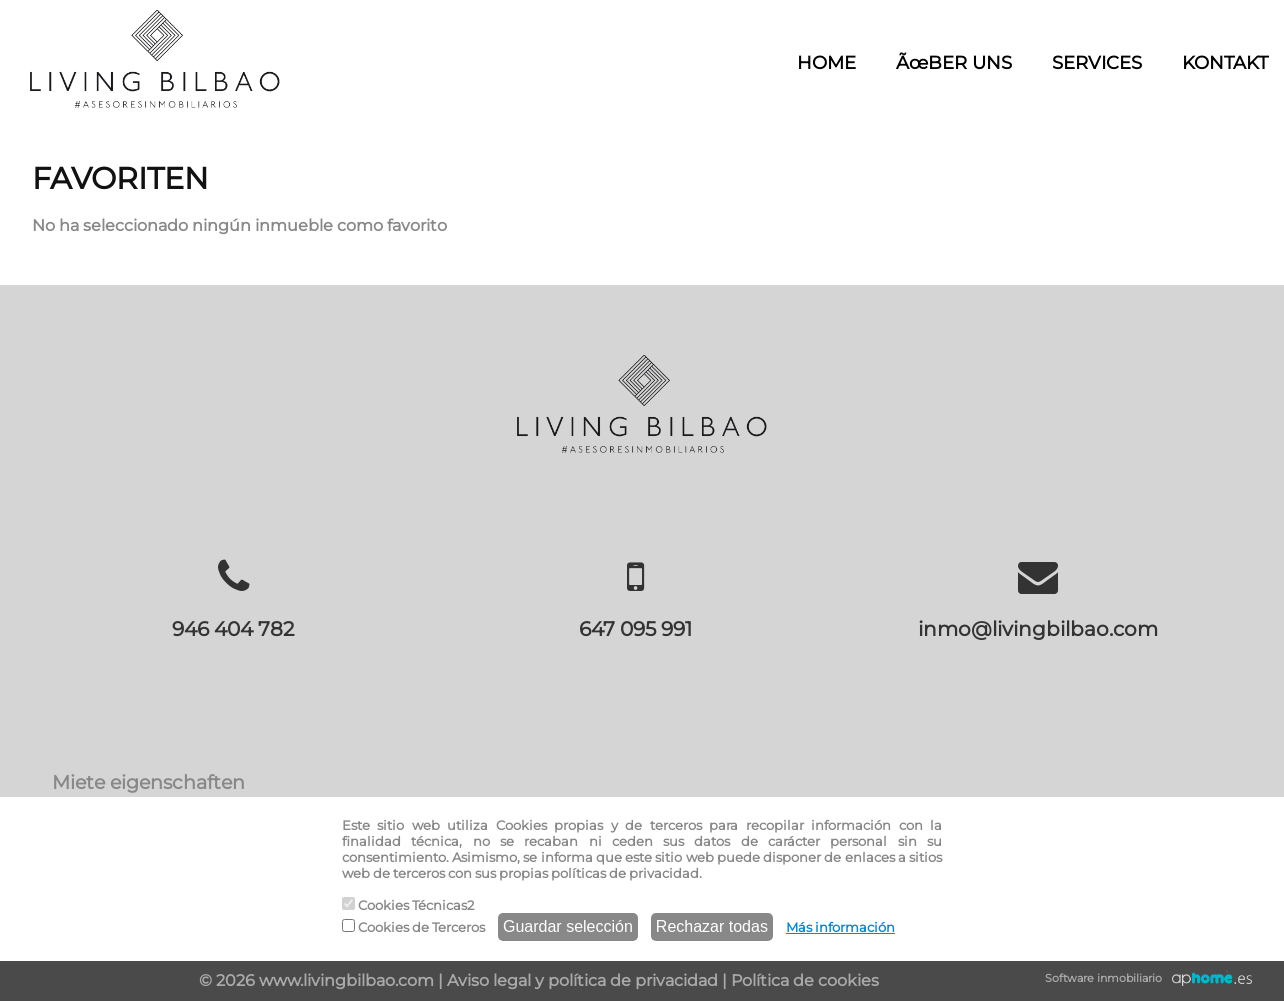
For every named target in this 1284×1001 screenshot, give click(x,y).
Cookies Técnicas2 (408, 905)
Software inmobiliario (1103, 978)
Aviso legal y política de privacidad (582, 980)
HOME (826, 63)
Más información (840, 927)
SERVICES (1097, 63)
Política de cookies (805, 980)
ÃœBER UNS (954, 63)
